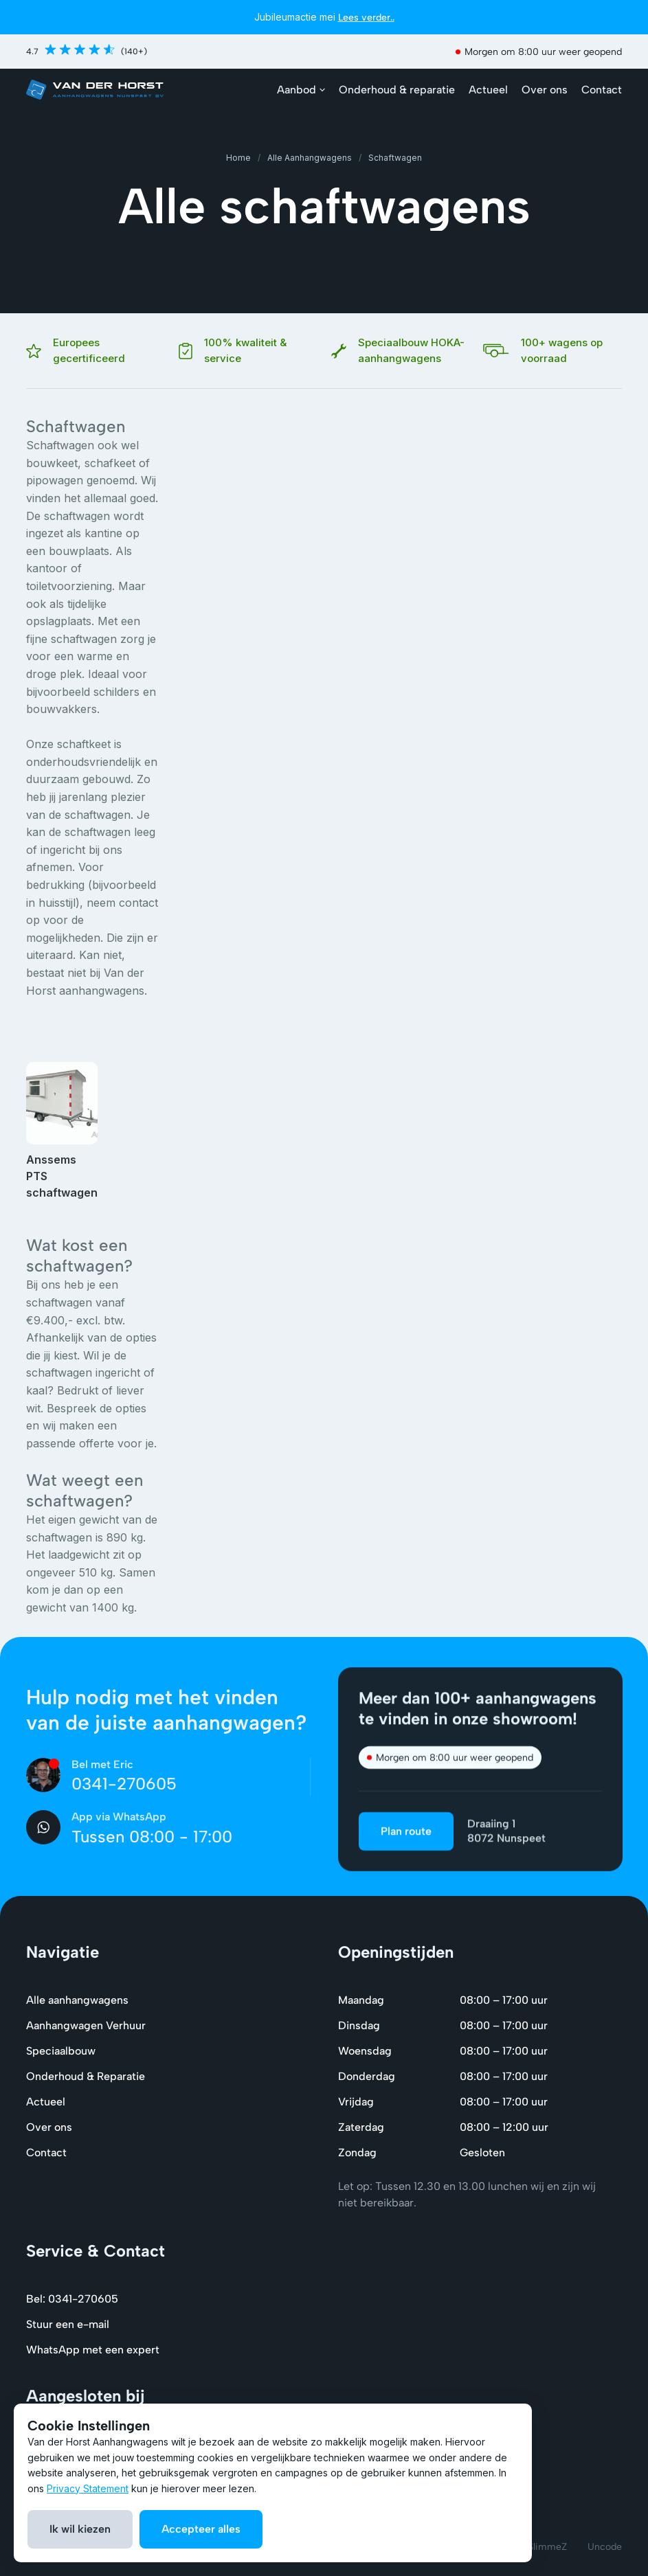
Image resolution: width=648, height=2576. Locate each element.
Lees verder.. (366, 17)
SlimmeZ (547, 2547)
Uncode (605, 2547)
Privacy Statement (88, 2488)
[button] (301, 90)
